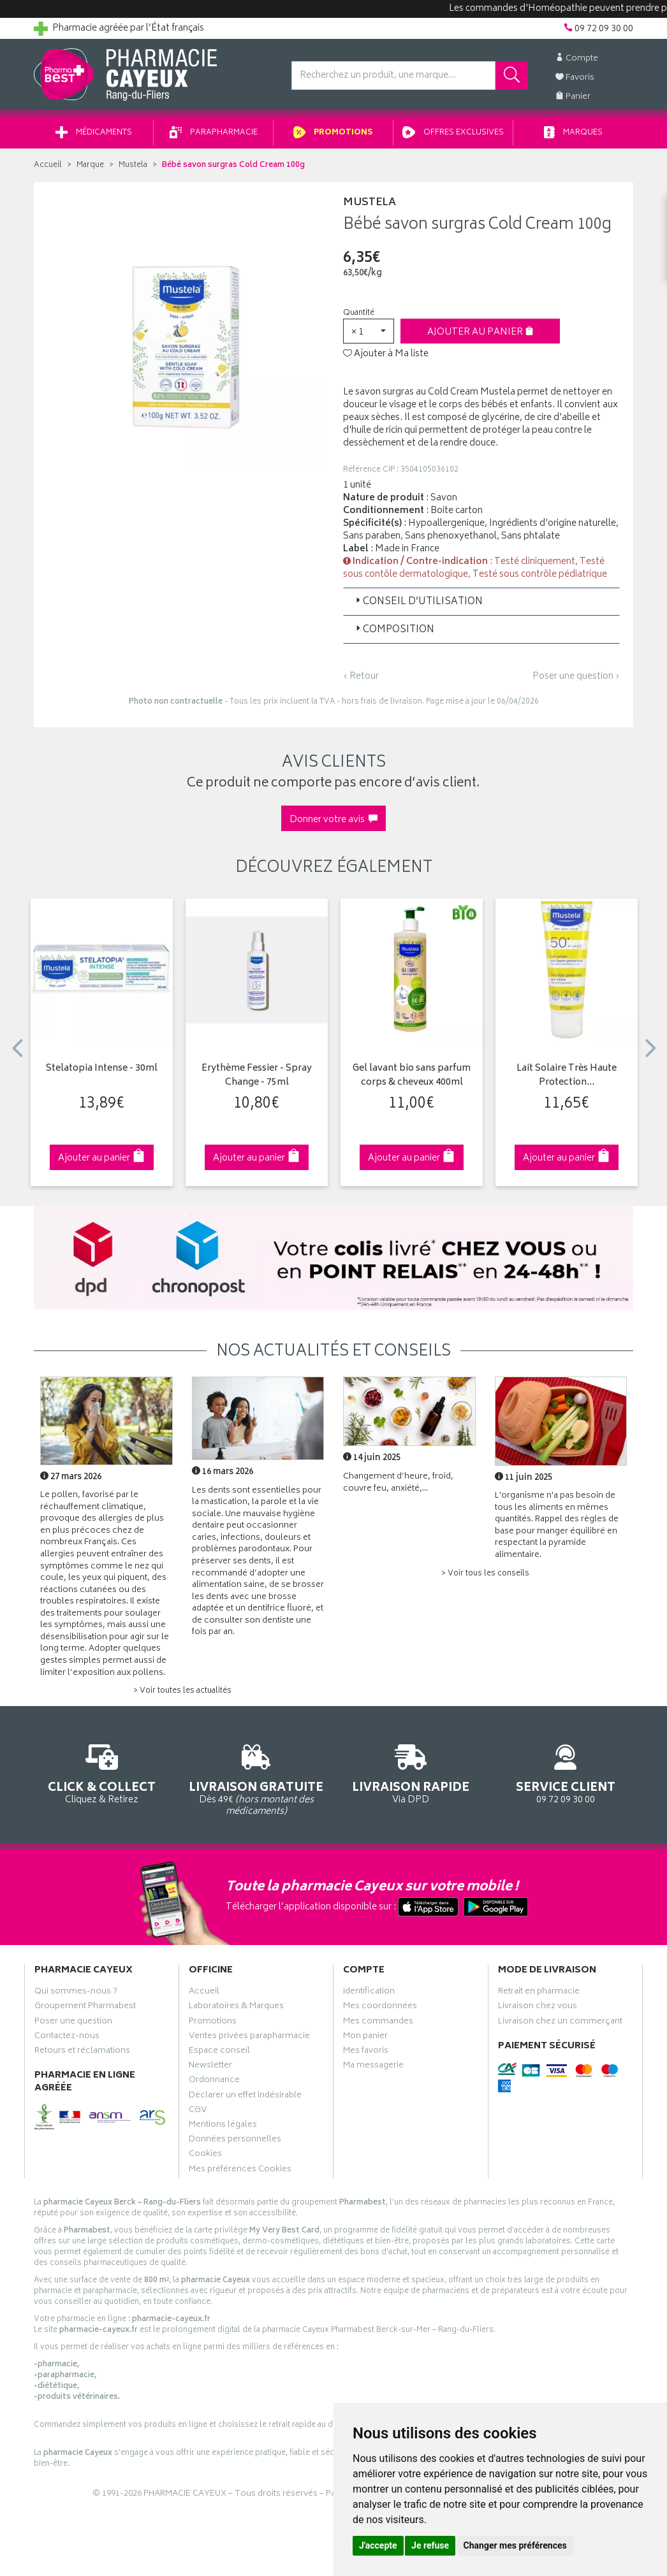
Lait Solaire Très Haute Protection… (567, 1076)
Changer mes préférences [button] (515, 2545)
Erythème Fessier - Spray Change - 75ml (257, 1076)
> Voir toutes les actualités (182, 1691)
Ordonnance (214, 2081)
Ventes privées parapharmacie (249, 2037)
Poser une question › (576, 676)
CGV (198, 2111)
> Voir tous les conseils (485, 1574)
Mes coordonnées (380, 2007)
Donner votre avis (333, 820)
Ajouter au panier (480, 332)
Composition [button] (393, 630)
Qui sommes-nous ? (75, 1992)
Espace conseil (219, 2052)
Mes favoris (365, 2052)
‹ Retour (361, 676)
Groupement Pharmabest (85, 2007)
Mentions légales (223, 2126)
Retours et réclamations (82, 2052)
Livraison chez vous (537, 2007)
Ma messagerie (373, 2066)
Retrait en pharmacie (539, 1992)
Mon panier (365, 2037)
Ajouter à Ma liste (386, 354)
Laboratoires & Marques (236, 2007)
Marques (573, 133)
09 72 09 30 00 (566, 1772)
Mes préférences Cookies (240, 2170)
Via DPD (411, 1772)
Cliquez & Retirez (102, 1772)
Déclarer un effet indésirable (245, 2096)
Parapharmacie (214, 133)
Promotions (333, 133)
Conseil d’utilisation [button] (418, 602)
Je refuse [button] (430, 2545)
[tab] (481, 601)
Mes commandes (378, 2022)
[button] (368, 331)
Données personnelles (235, 2140)
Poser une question (73, 2022)
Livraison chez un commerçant (560, 2022)
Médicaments (93, 133)
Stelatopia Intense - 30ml (102, 1069)
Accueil (48, 165)
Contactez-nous (66, 2037)
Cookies (205, 2155)
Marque (90, 165)
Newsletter (210, 2066)
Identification (369, 1992)
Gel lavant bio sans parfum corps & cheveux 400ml (412, 1076)
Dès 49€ (257, 1778)
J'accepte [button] (378, 2545)
